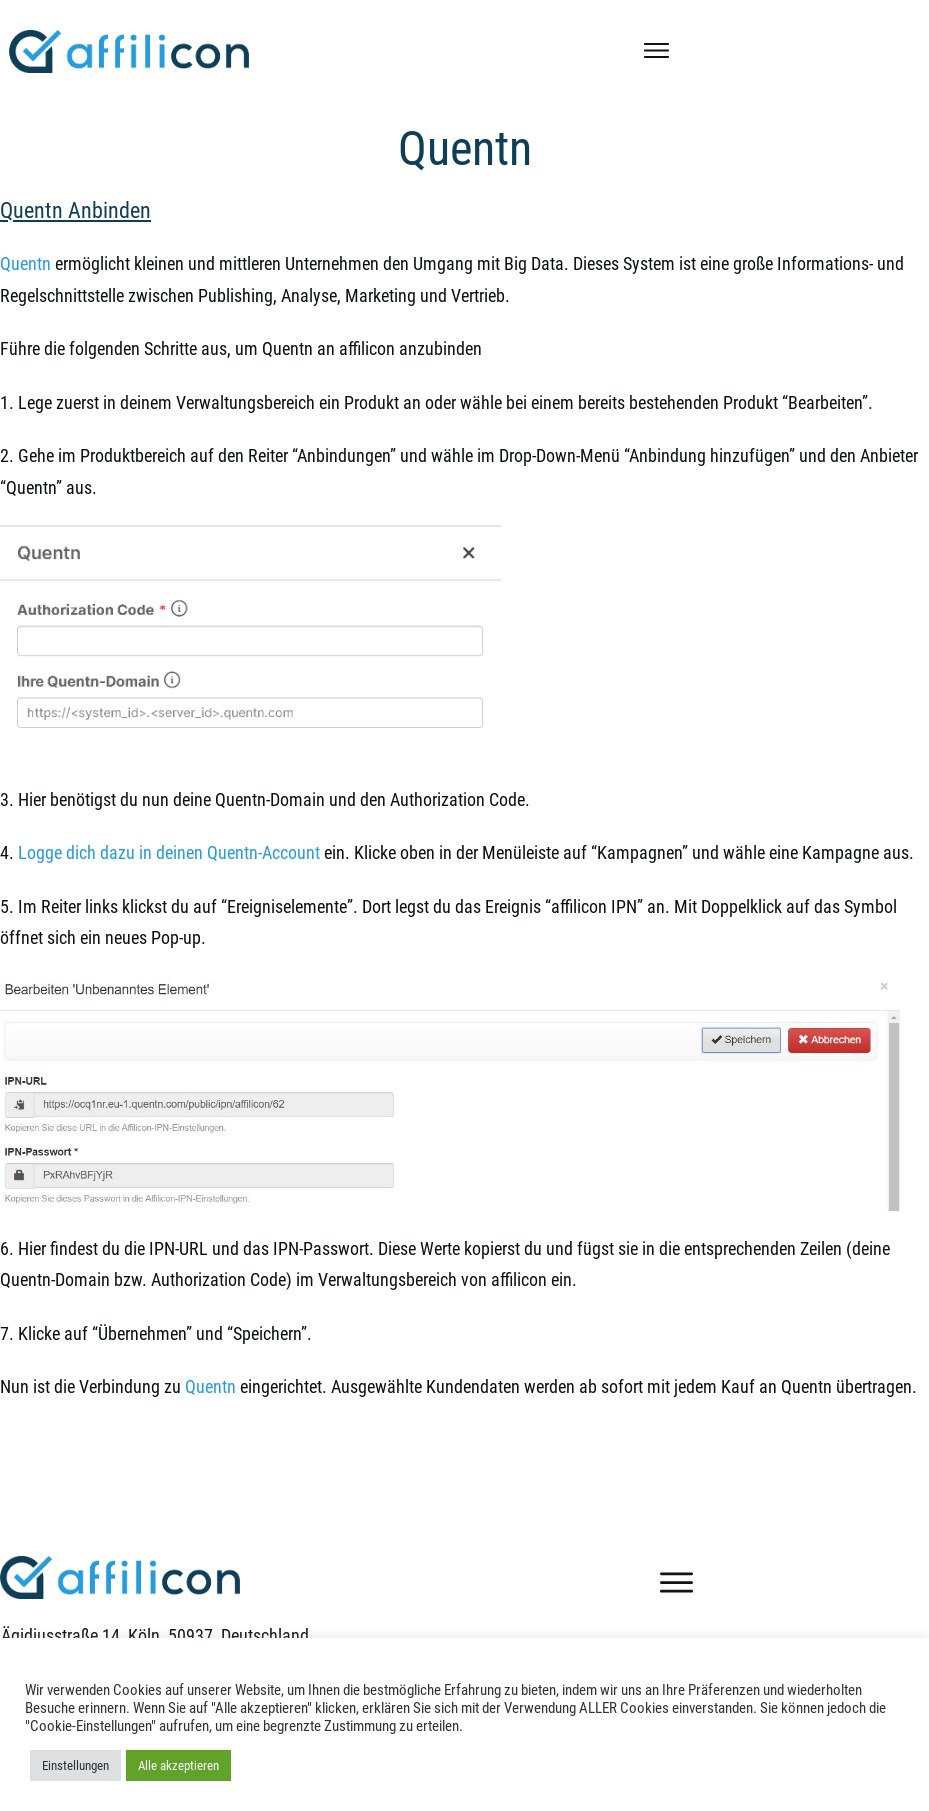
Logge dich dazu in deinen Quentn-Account (169, 852)
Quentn (465, 148)
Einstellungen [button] (75, 1765)
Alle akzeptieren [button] (178, 1765)
